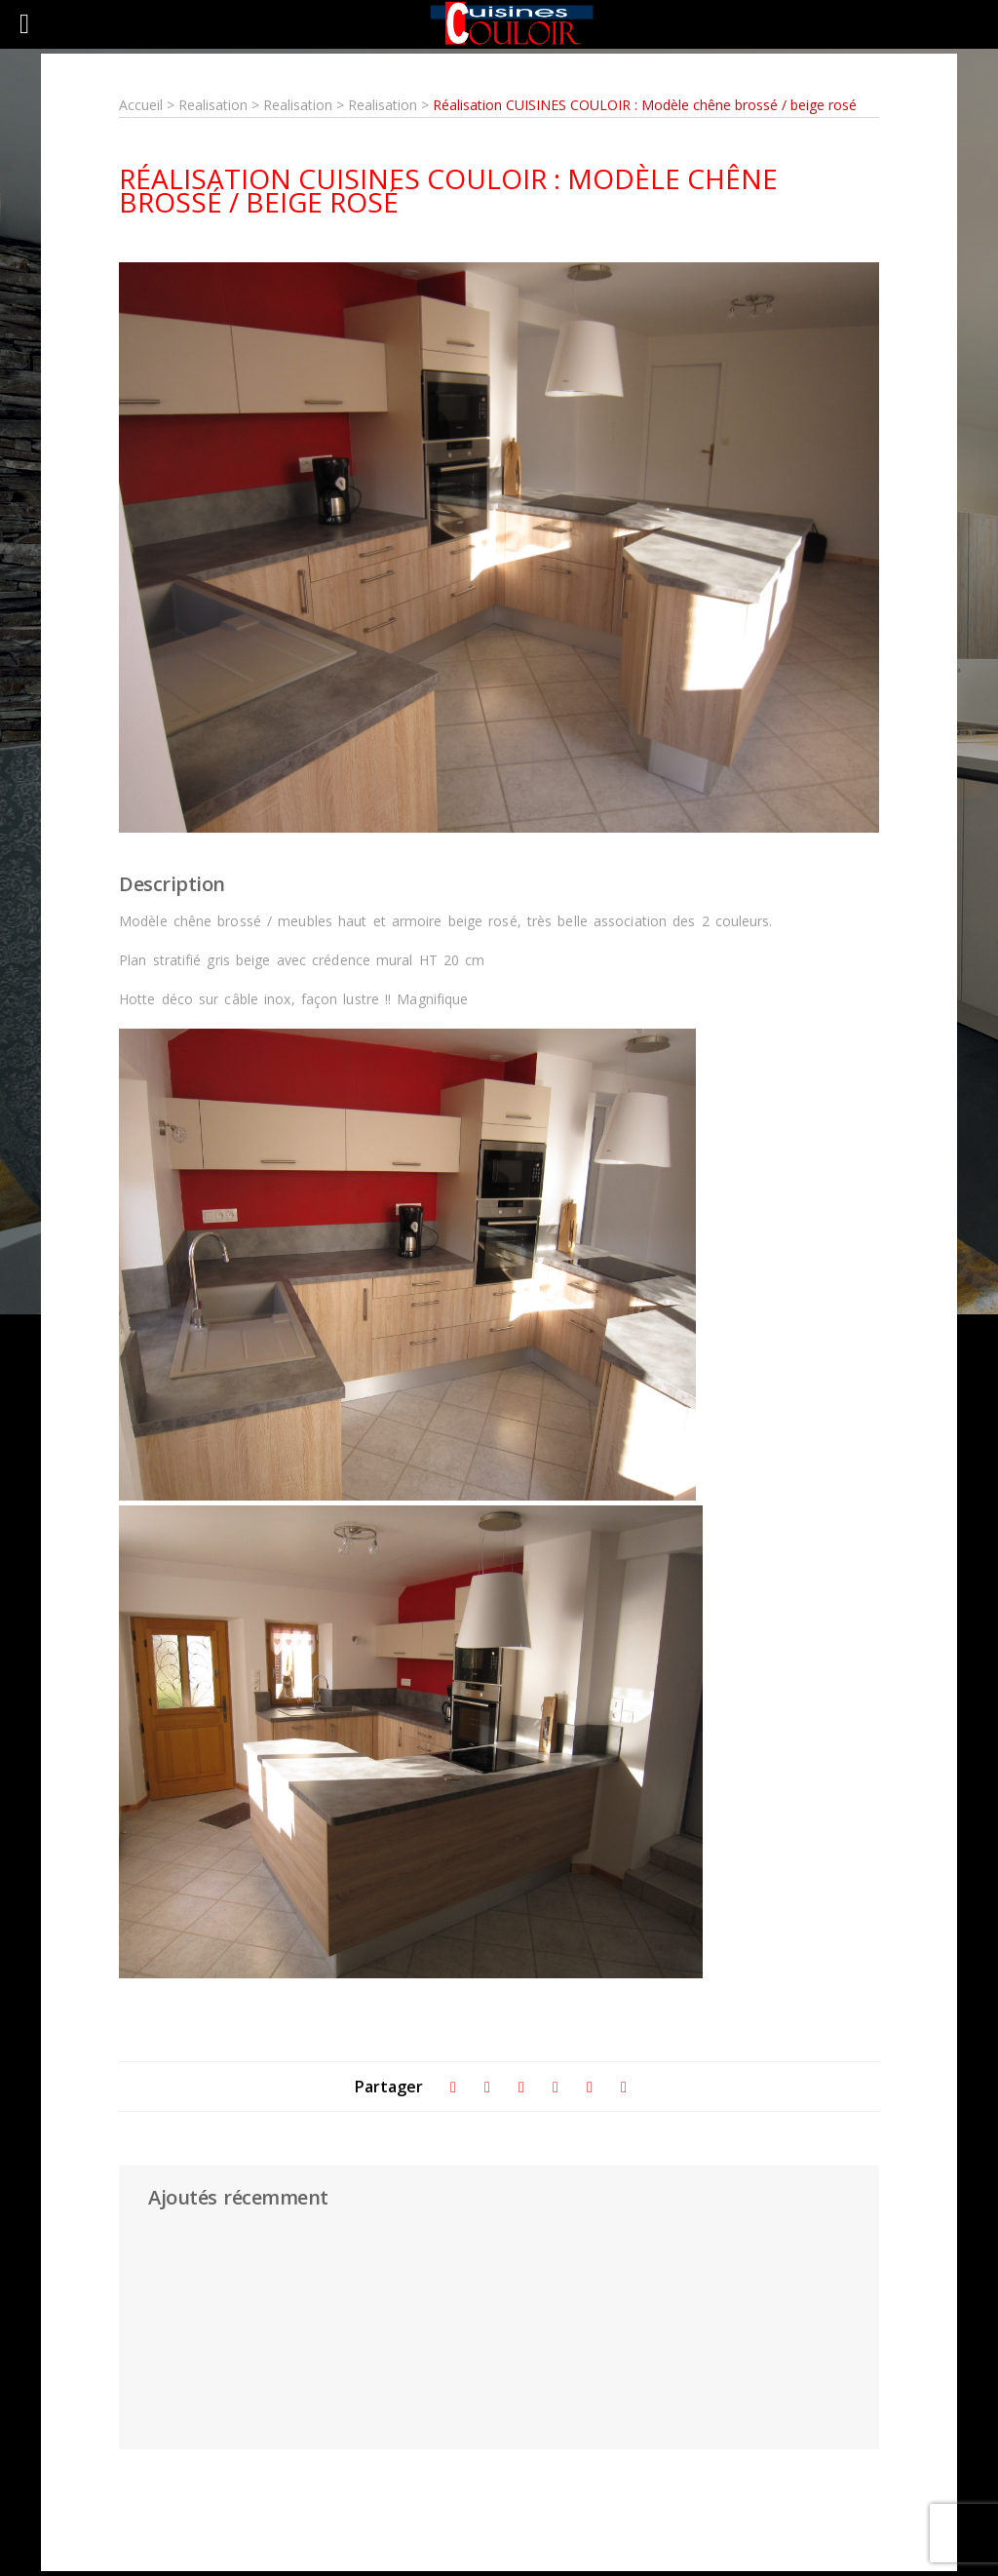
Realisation (214, 105)
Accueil (141, 105)
